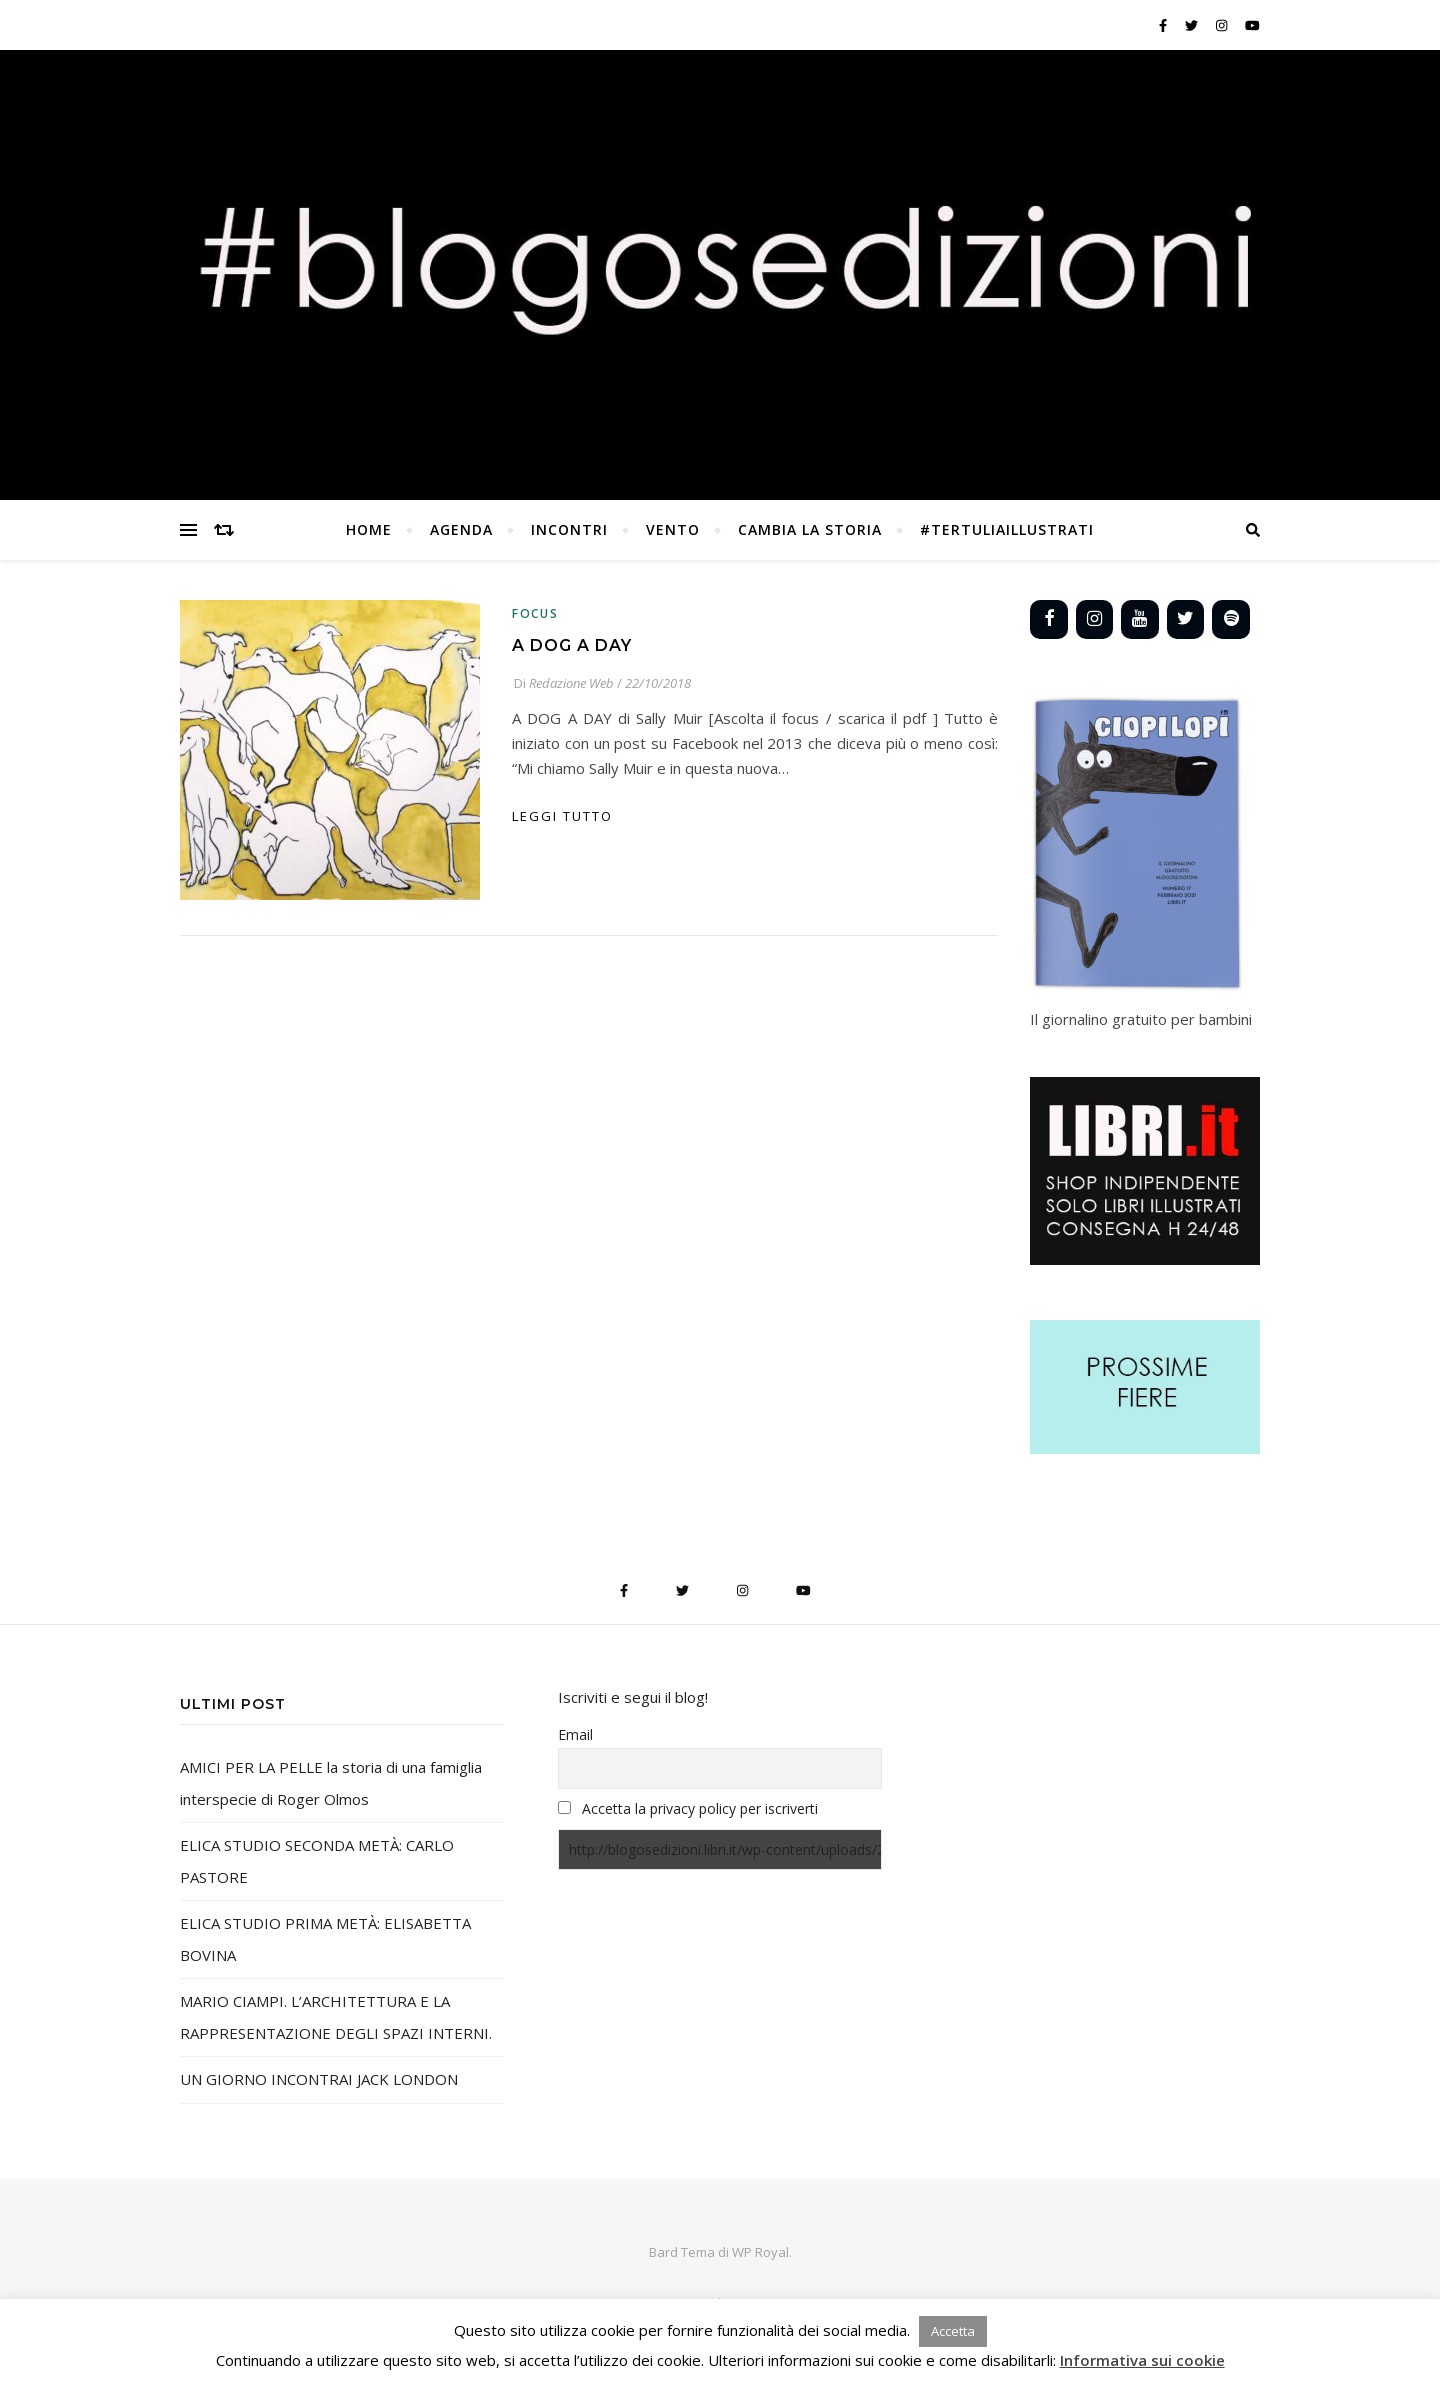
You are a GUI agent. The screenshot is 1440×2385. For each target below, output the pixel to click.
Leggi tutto (562, 816)
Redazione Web (571, 683)
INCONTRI (569, 529)
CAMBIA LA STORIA (810, 529)
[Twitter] (1186, 619)
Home (369, 529)
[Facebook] (1049, 619)
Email (575, 1734)
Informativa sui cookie (1142, 2360)
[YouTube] (1140, 619)
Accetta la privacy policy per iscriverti (700, 1808)
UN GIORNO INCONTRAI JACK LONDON (319, 2079)
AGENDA (461, 529)
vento (673, 529)
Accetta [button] (953, 2331)
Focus (535, 613)
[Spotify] (1231, 619)
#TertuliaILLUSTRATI (1007, 529)
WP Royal (760, 2252)
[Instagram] (1095, 619)
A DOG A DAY (572, 645)
